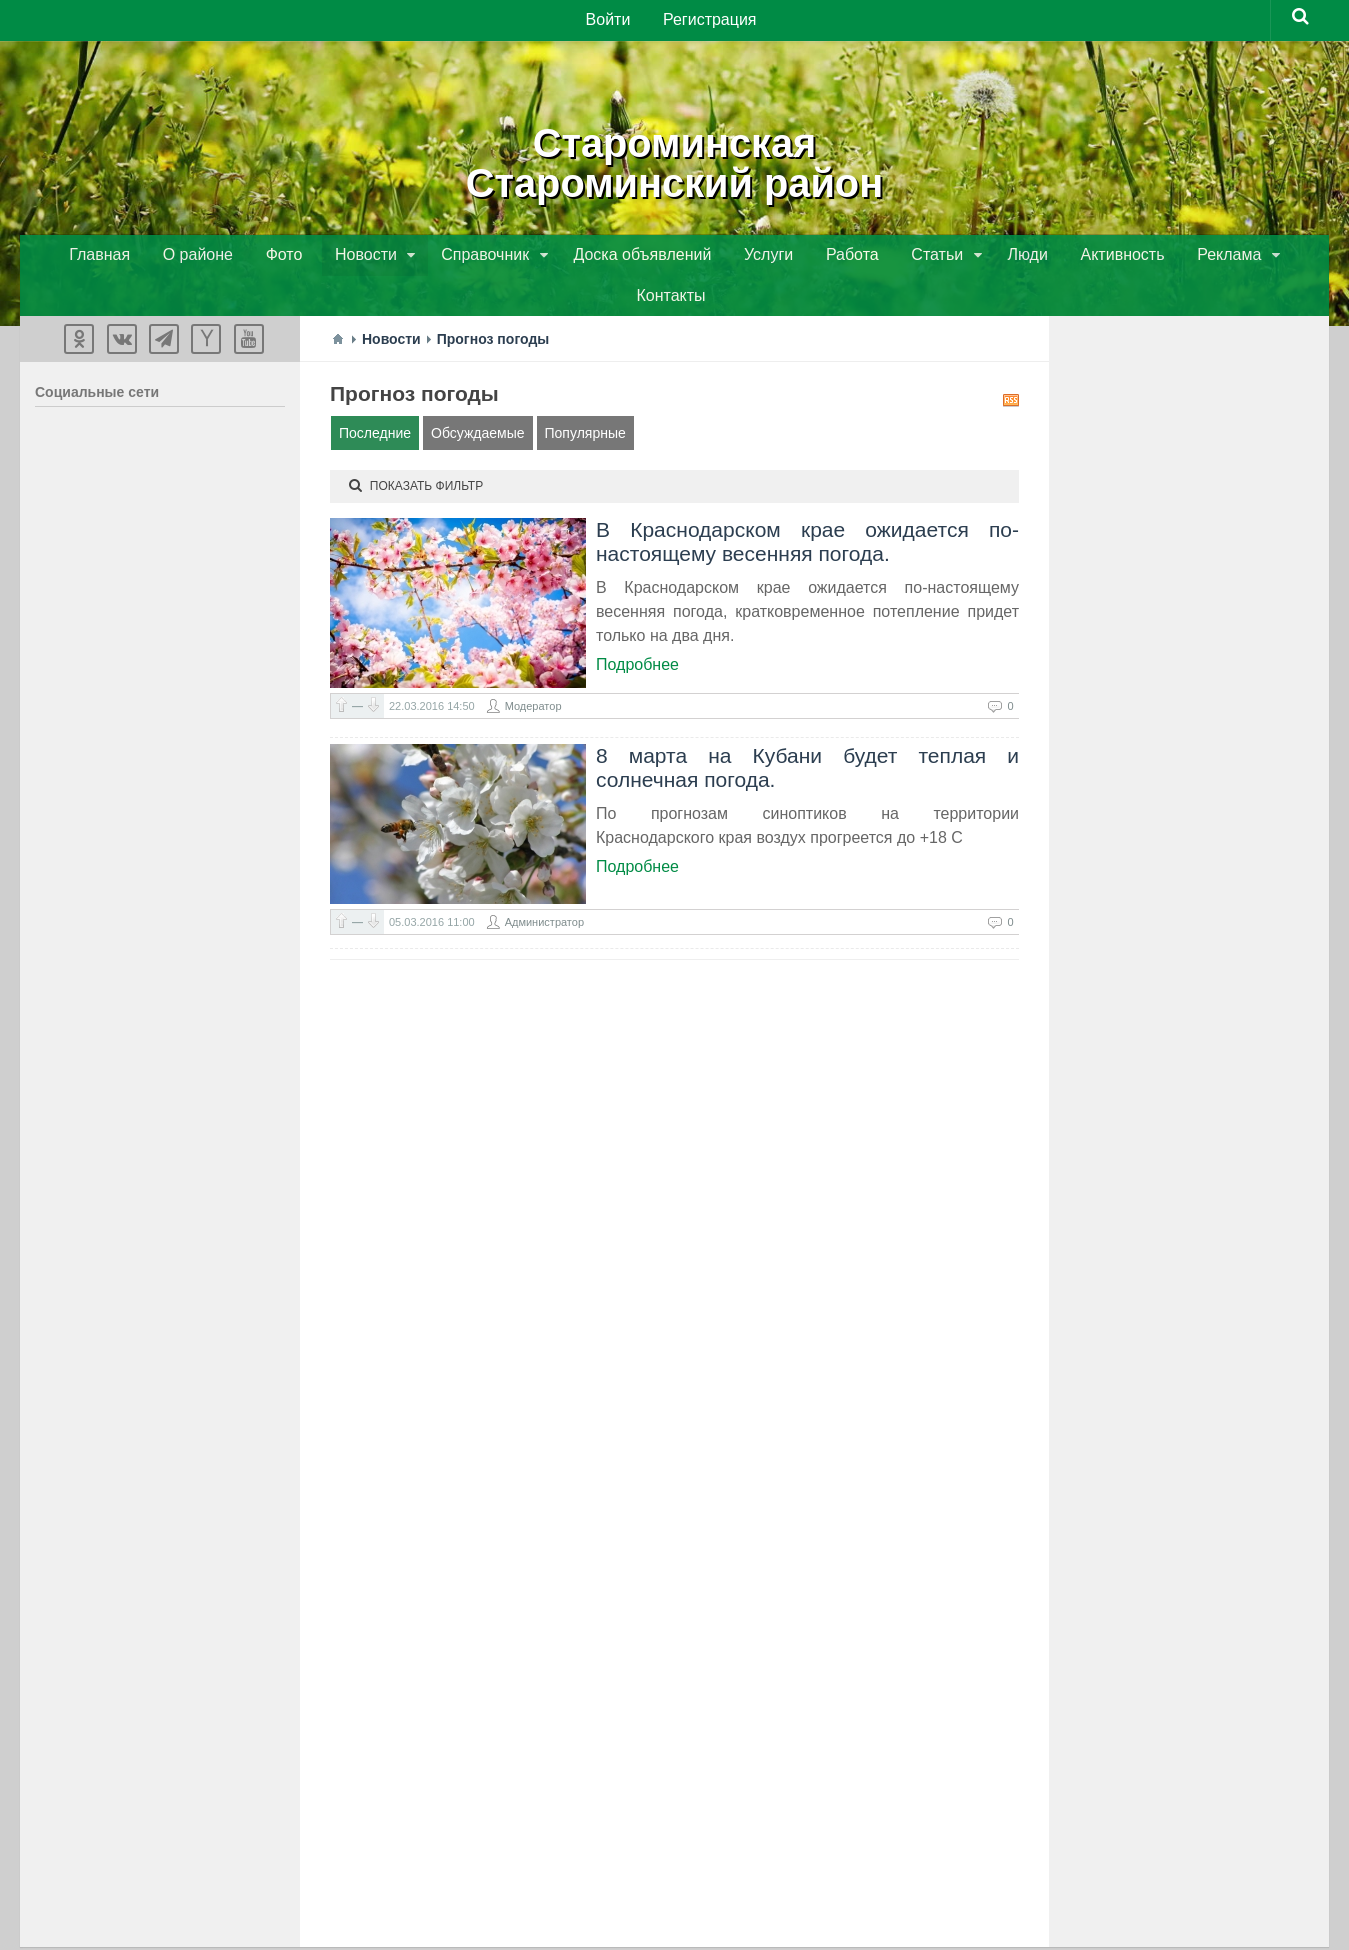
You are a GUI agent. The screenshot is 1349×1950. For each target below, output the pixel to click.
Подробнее (637, 627)
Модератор (533, 669)
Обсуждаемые (478, 396)
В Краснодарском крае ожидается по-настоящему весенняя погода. (807, 504)
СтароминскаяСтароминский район (674, 160)
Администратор (544, 885)
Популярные (585, 396)
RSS (1011, 363)
